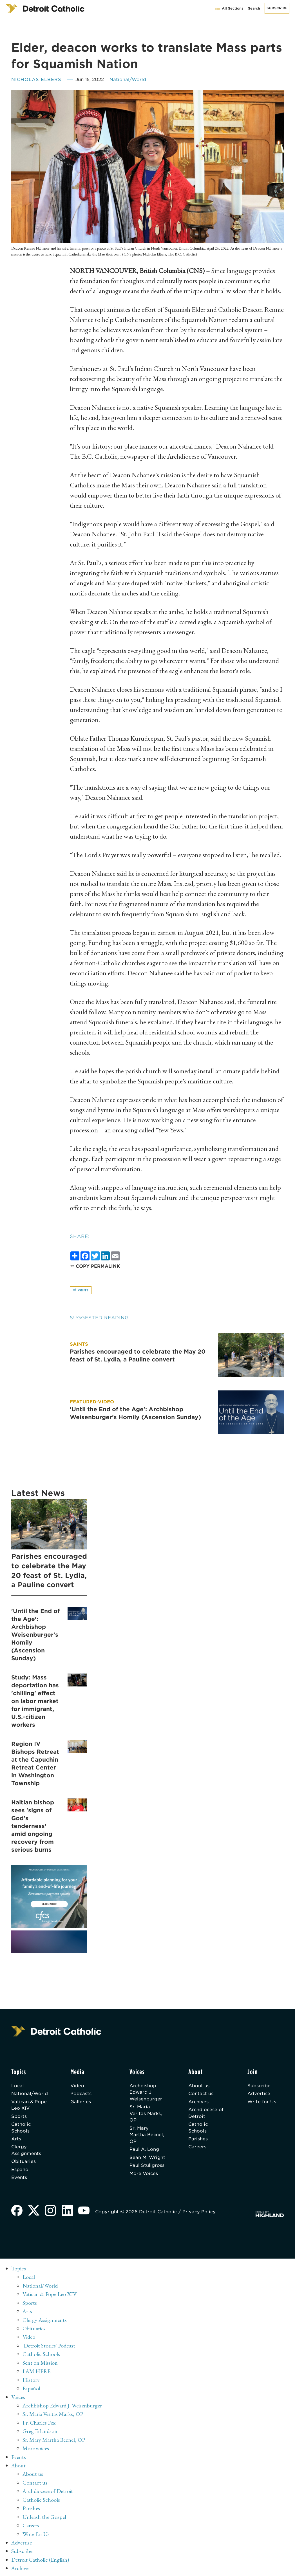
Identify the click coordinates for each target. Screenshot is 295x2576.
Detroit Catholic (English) (40, 2557)
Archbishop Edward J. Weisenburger (146, 2092)
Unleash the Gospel (44, 2515)
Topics (18, 2270)
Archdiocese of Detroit (206, 2114)
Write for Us (261, 2102)
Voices (18, 2397)
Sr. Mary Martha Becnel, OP (147, 2136)
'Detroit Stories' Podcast (49, 2346)
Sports (19, 2117)
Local (17, 2086)
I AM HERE (37, 2372)
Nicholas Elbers (36, 79)
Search (254, 8)
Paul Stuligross (147, 2167)
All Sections (229, 8)
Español (20, 2171)
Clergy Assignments (26, 2152)
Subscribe (277, 8)
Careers (198, 2148)
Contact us (201, 2094)
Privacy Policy (200, 2214)
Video (78, 2086)
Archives (199, 2102)
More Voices (144, 2175)
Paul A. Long (144, 2151)
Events (19, 2179)
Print (80, 1290)
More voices (36, 2448)
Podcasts (81, 2094)
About (18, 2465)
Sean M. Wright (148, 2159)
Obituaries (23, 2163)
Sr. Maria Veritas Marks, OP (146, 2114)
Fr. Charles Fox (39, 2422)
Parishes (198, 2140)
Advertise (258, 2094)
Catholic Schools (21, 2129)
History (31, 2380)
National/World (128, 79)
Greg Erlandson (40, 2431)
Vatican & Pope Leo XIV (29, 2106)
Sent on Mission (40, 2363)
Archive (20, 2566)
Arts (16, 2140)
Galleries (81, 2102)
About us (199, 2086)
